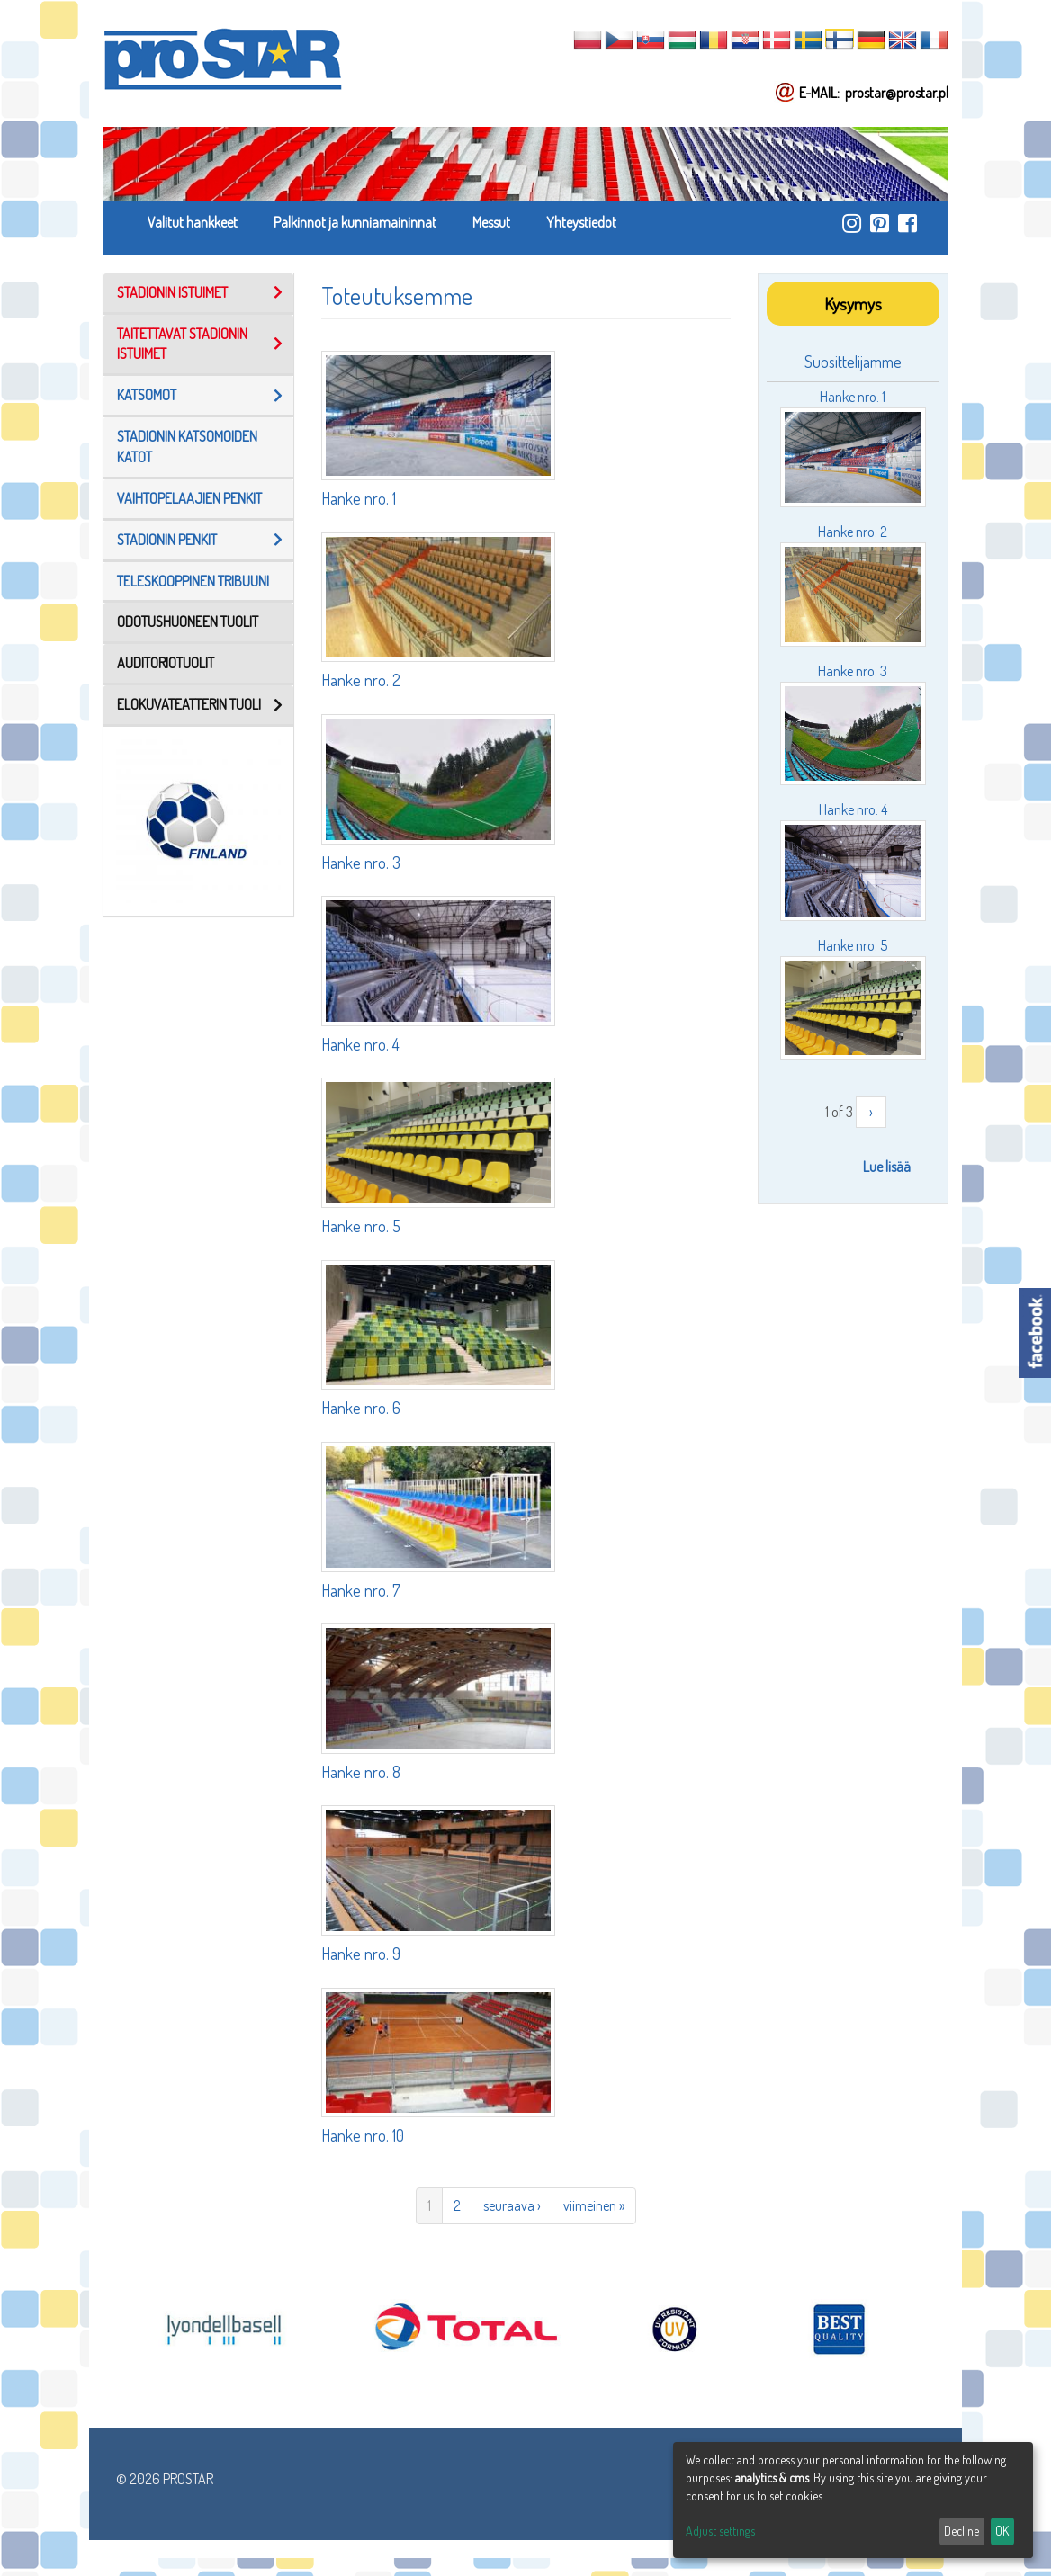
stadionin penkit (167, 540)
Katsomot (146, 395)
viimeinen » (593, 2205)
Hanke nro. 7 (360, 1590)
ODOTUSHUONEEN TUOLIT (187, 622)
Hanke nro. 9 (360, 1953)
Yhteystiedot (581, 222)
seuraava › (512, 2205)
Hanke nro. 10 (362, 2135)
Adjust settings (720, 2530)
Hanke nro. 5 (360, 1226)
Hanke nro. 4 (360, 1044)
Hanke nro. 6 (360, 1408)
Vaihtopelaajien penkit (189, 498)
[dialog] (853, 2500)
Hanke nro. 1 (358, 498)
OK (1002, 2530)
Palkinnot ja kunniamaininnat (355, 222)
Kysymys (853, 303)
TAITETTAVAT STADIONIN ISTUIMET (182, 344)
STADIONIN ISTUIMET (172, 292)
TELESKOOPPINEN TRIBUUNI (193, 581)
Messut (491, 222)
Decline (961, 2530)
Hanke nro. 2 (360, 680)
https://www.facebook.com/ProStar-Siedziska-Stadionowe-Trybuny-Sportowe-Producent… (907, 223)
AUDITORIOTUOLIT (165, 663)
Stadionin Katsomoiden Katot (187, 446)
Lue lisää (887, 1167)
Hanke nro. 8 (360, 1772)
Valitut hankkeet (193, 222)
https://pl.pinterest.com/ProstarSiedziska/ (879, 223)
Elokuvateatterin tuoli (189, 704)
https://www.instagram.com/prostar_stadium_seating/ (851, 223)
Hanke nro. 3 (360, 862)
